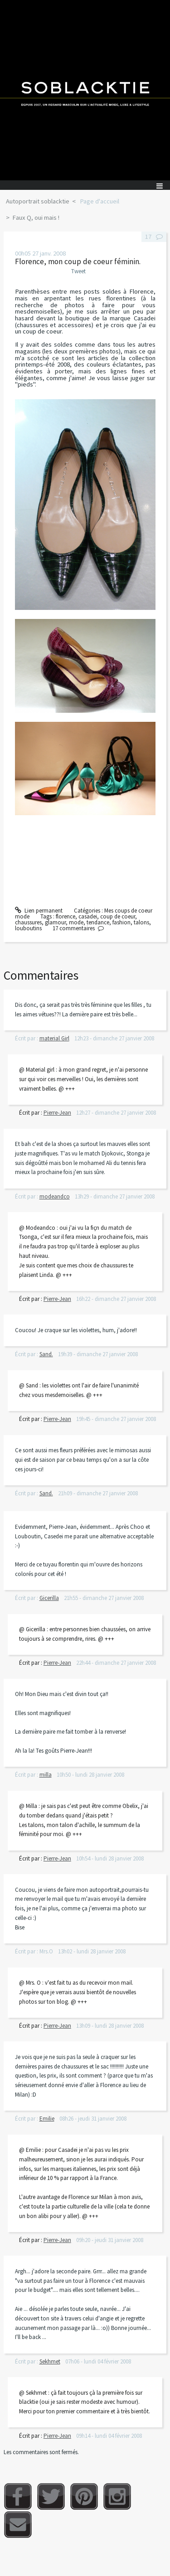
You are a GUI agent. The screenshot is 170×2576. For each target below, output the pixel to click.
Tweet (78, 271)
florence (65, 916)
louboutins (28, 928)
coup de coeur (117, 916)
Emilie (46, 2118)
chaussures (28, 922)
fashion (121, 922)
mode (76, 922)
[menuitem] (41, 202)
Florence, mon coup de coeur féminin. (78, 261)
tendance (98, 922)
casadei (87, 916)
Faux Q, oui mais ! (35, 217)
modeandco (54, 1196)
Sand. (46, 1354)
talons (141, 922)
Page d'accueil (99, 201)
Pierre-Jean (57, 1112)
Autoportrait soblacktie (37, 201)
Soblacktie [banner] (85, 90)
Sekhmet (49, 2361)
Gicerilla (49, 1598)
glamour (55, 922)
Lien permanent (39, 910)
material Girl (54, 1038)
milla (45, 1775)
